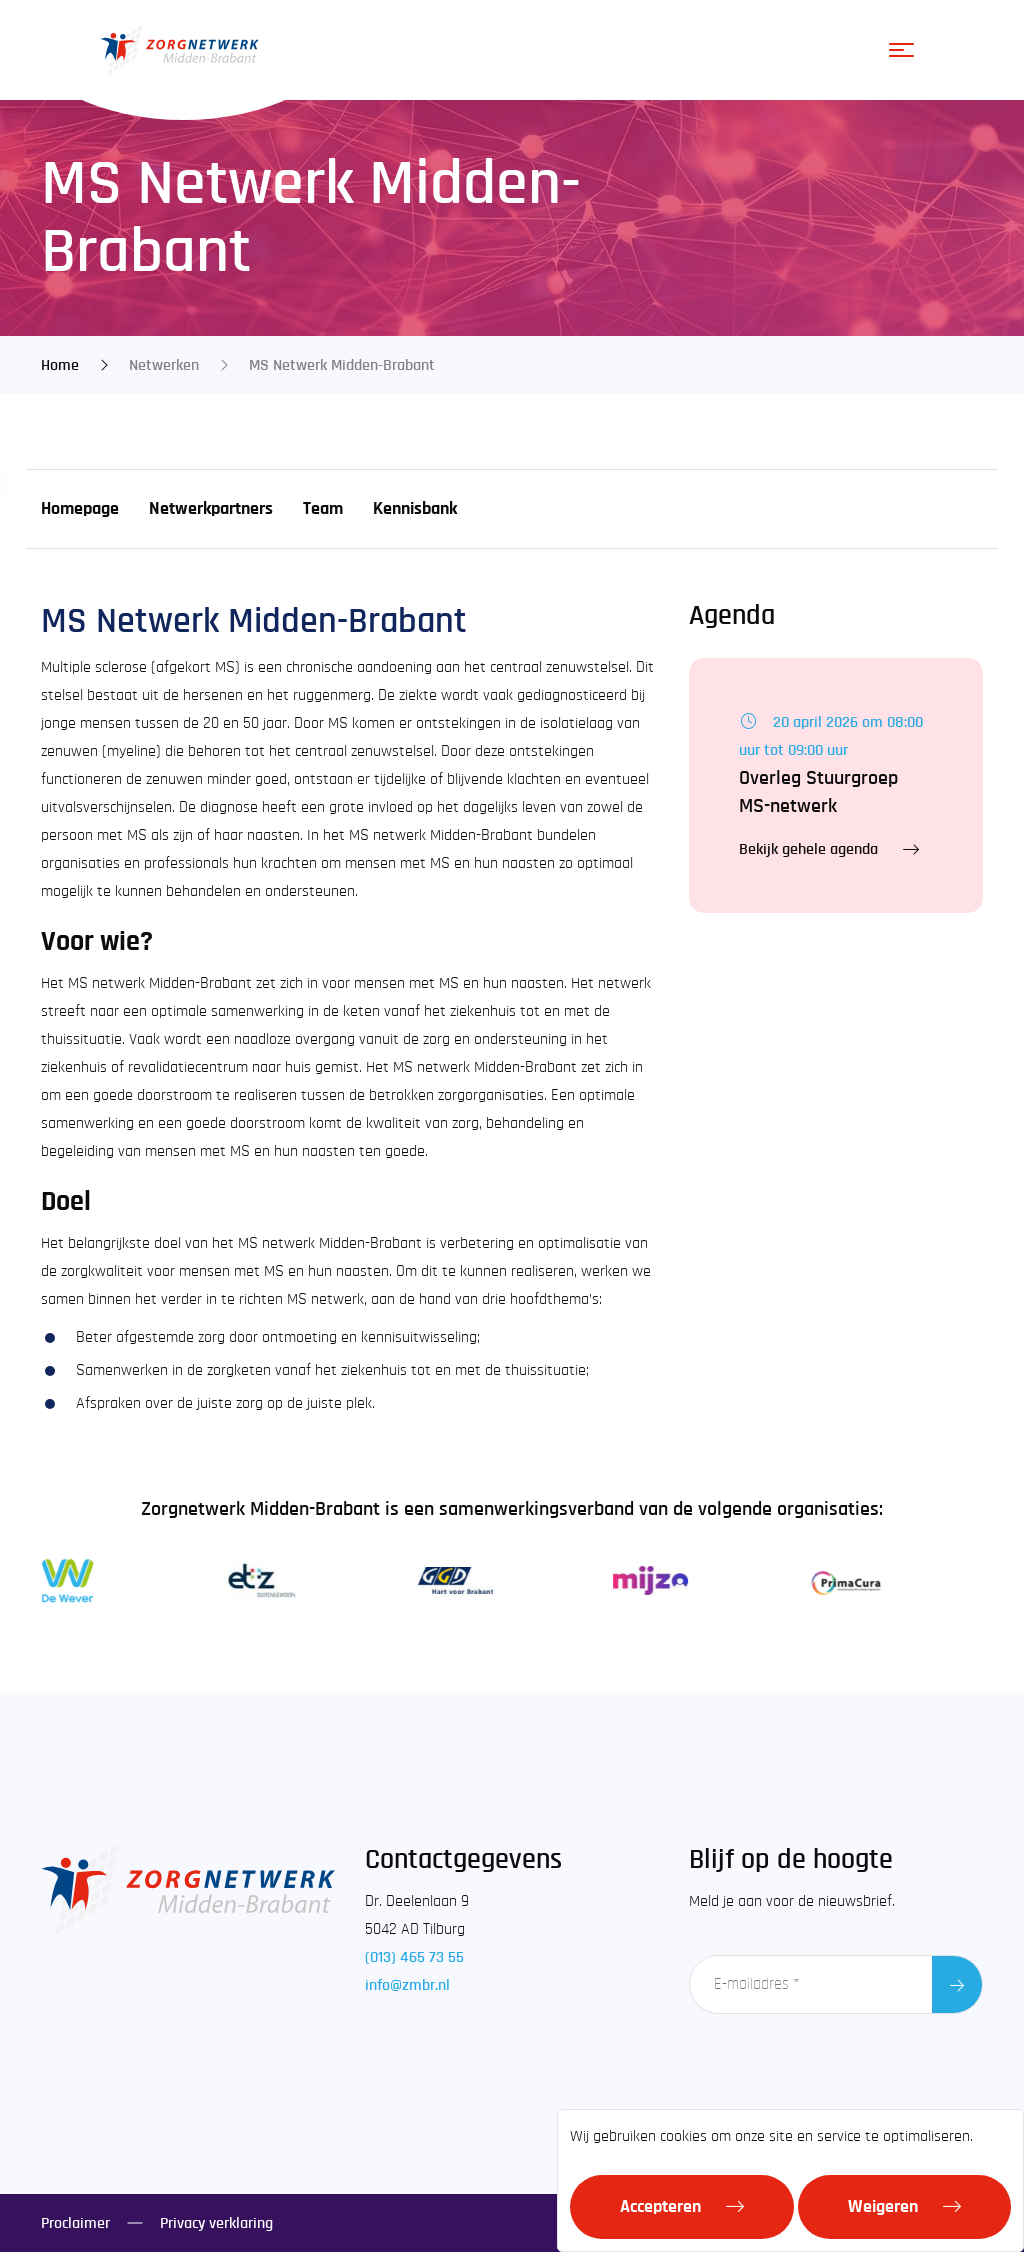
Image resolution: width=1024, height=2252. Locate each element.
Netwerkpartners (211, 509)
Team (323, 509)
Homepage (80, 509)
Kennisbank (415, 509)
